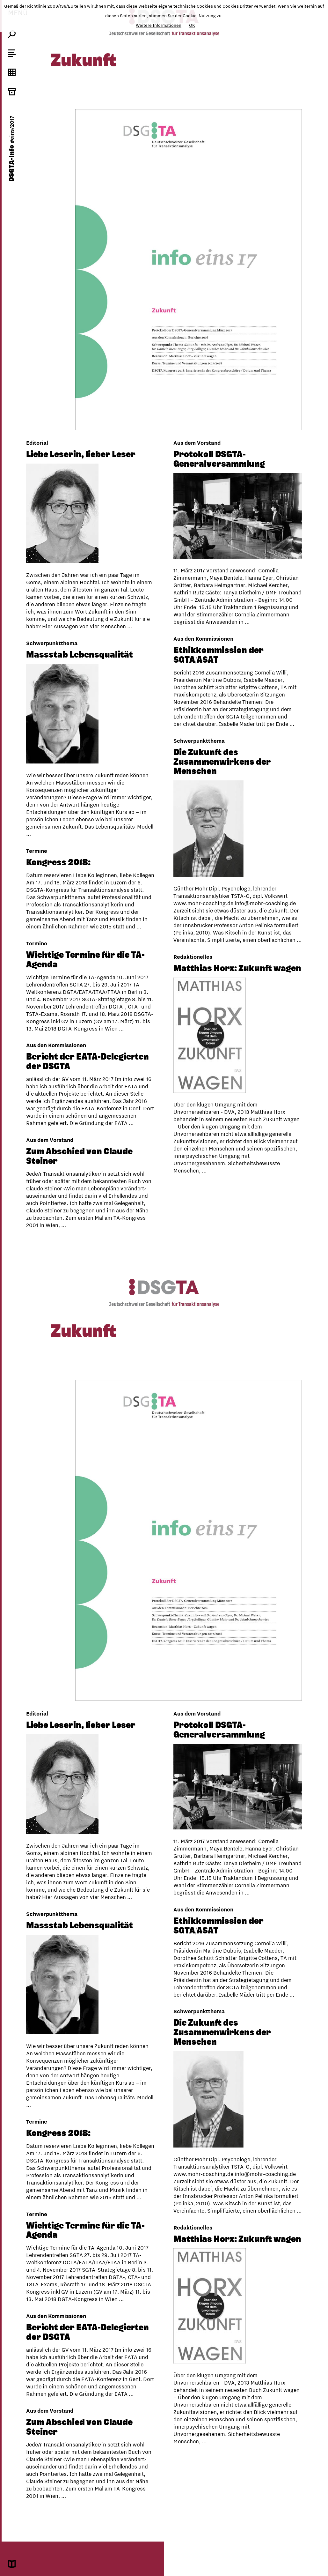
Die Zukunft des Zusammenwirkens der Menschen (222, 759)
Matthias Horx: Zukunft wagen (90, 969)
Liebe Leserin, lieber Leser (80, 454)
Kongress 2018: (58, 870)
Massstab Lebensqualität (79, 662)
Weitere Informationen (158, 25)
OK (192, 25)
